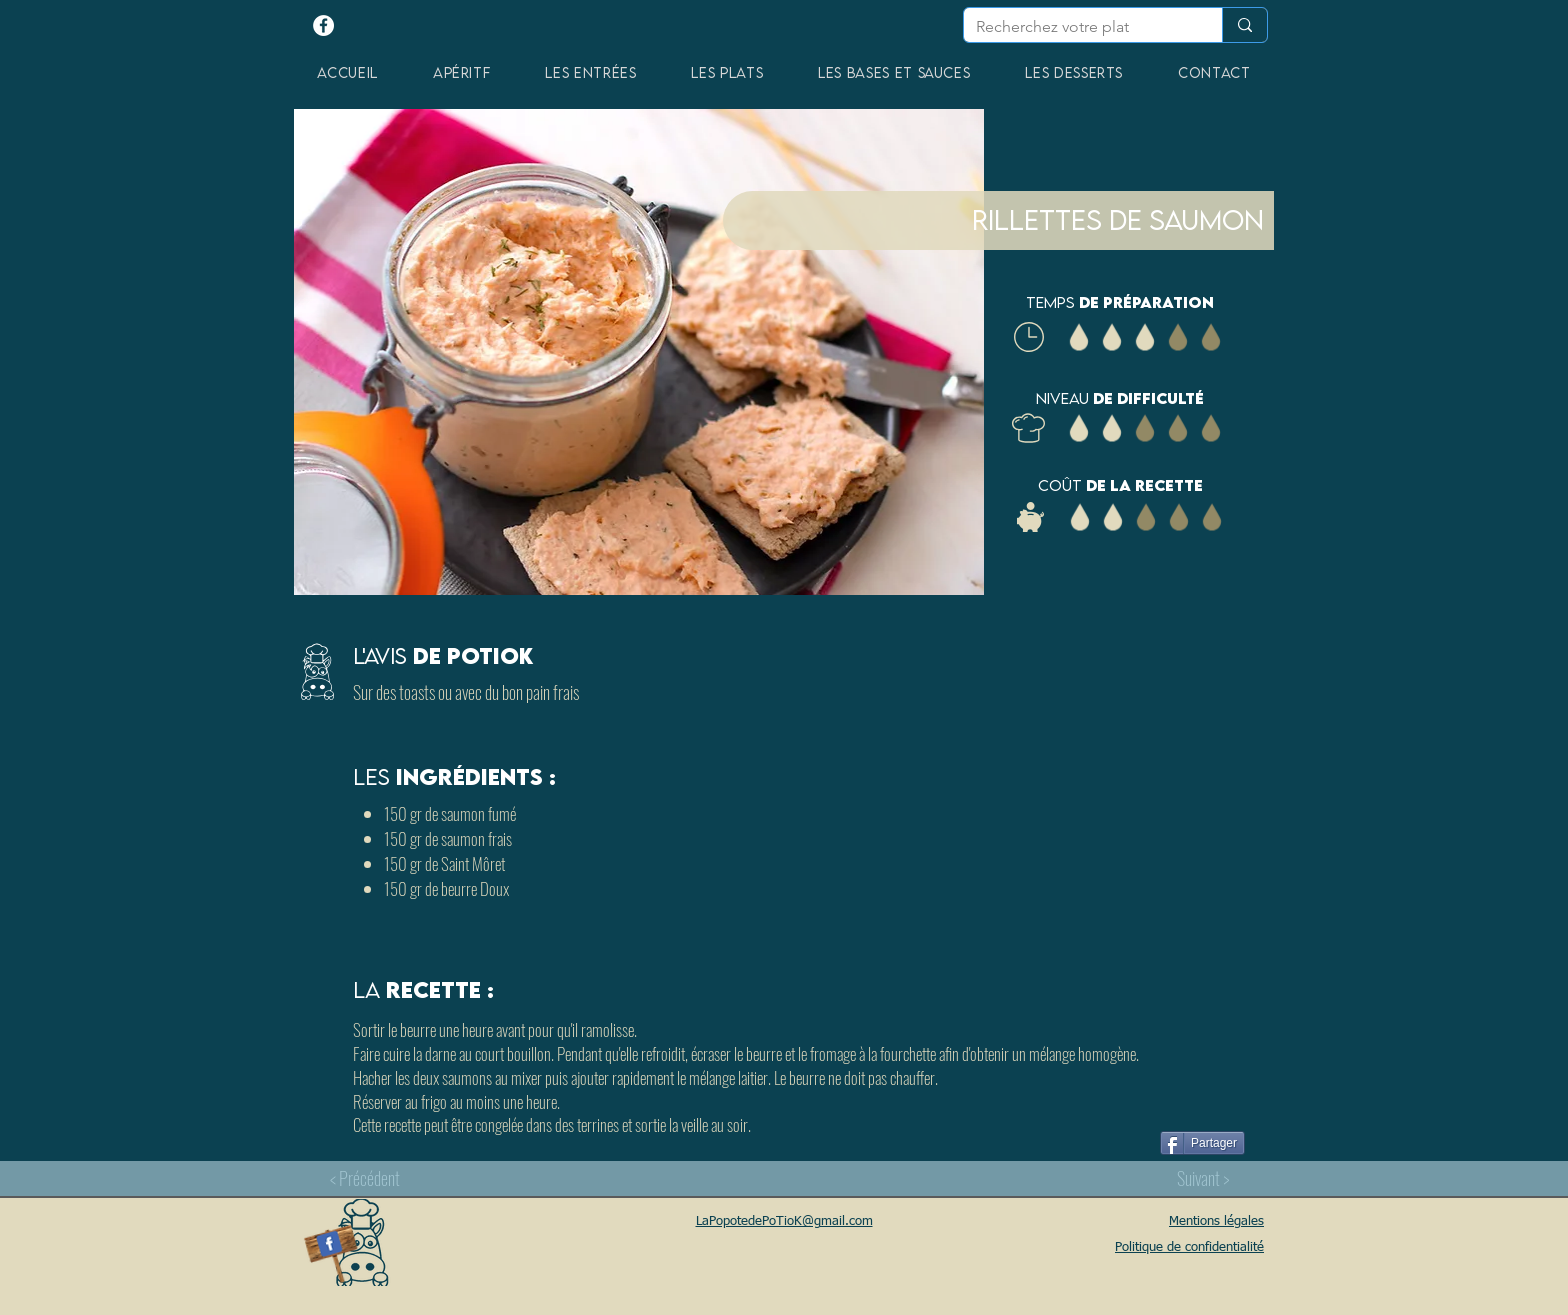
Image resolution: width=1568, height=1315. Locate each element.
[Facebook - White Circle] (323, 25)
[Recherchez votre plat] (1078, 27)
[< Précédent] (365, 1178)
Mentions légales (1216, 1221)
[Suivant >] (1203, 1178)
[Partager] (1202, 1143)
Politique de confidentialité (1189, 1247)
